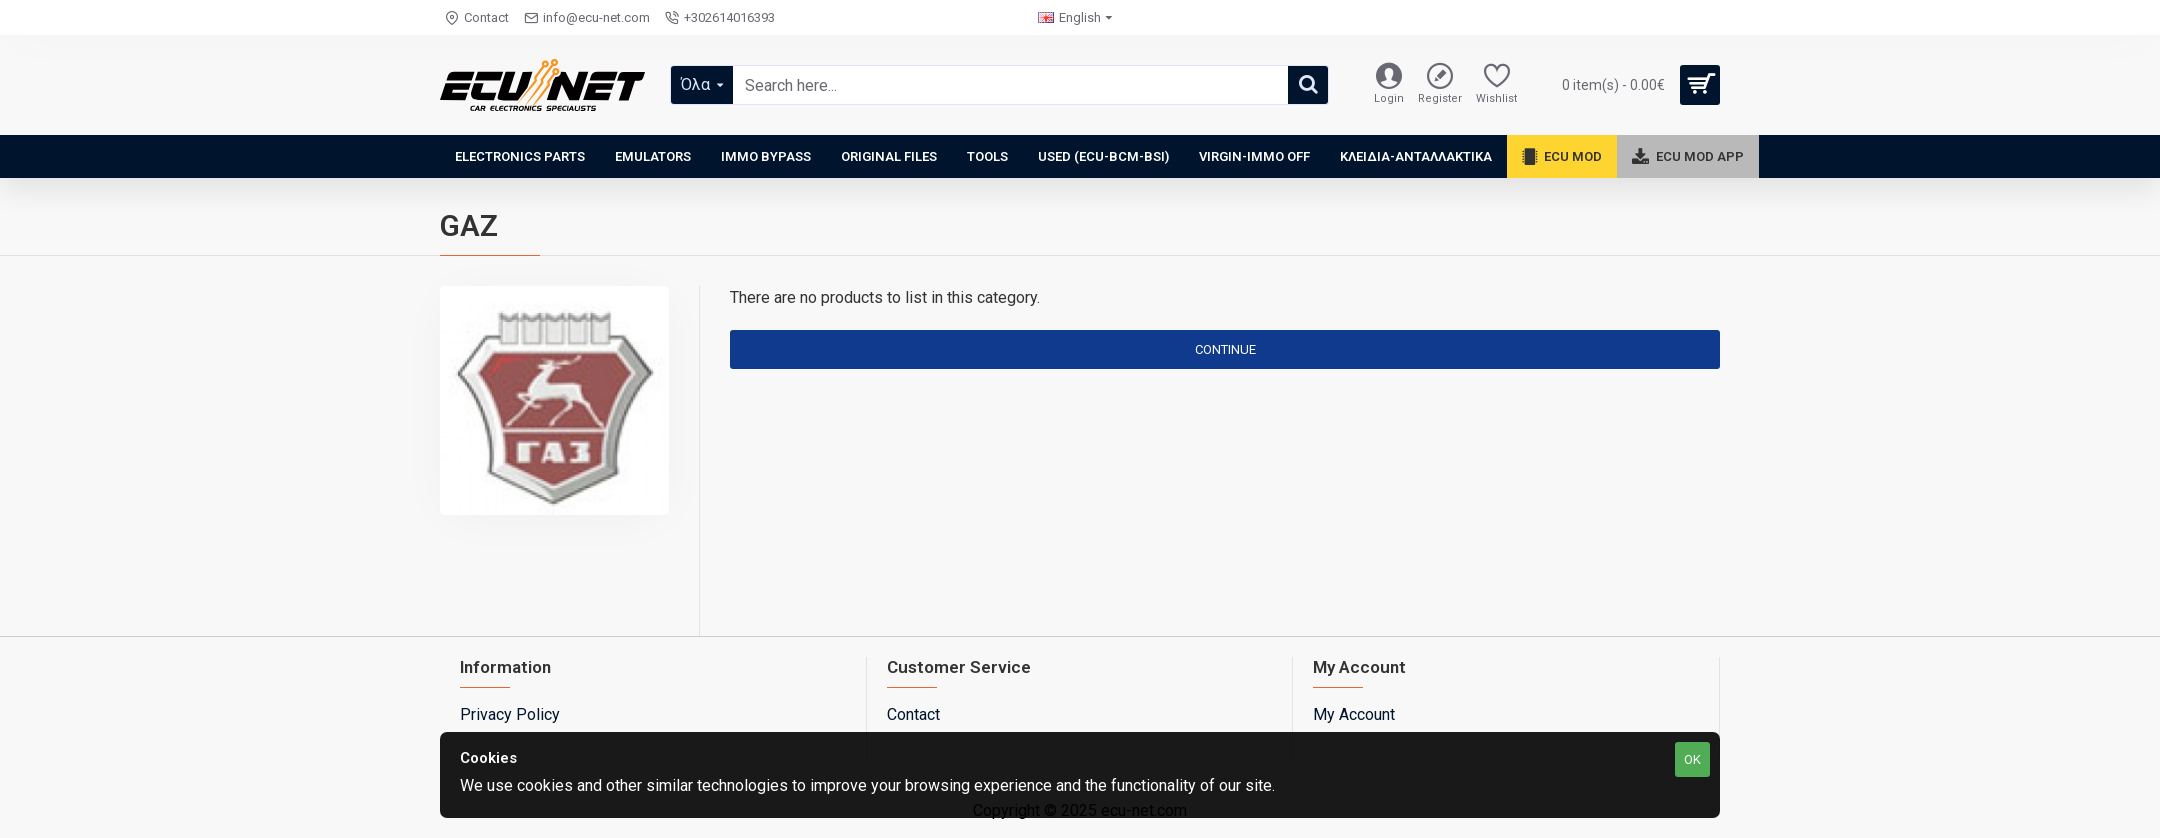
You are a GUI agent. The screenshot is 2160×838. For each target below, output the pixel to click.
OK (1692, 759)
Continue (1225, 349)
